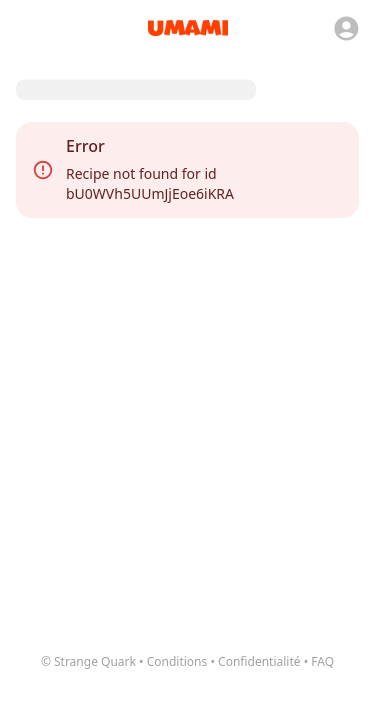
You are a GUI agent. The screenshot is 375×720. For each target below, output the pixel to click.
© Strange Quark (88, 661)
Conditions (177, 661)
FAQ (322, 661)
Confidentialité (259, 661)
